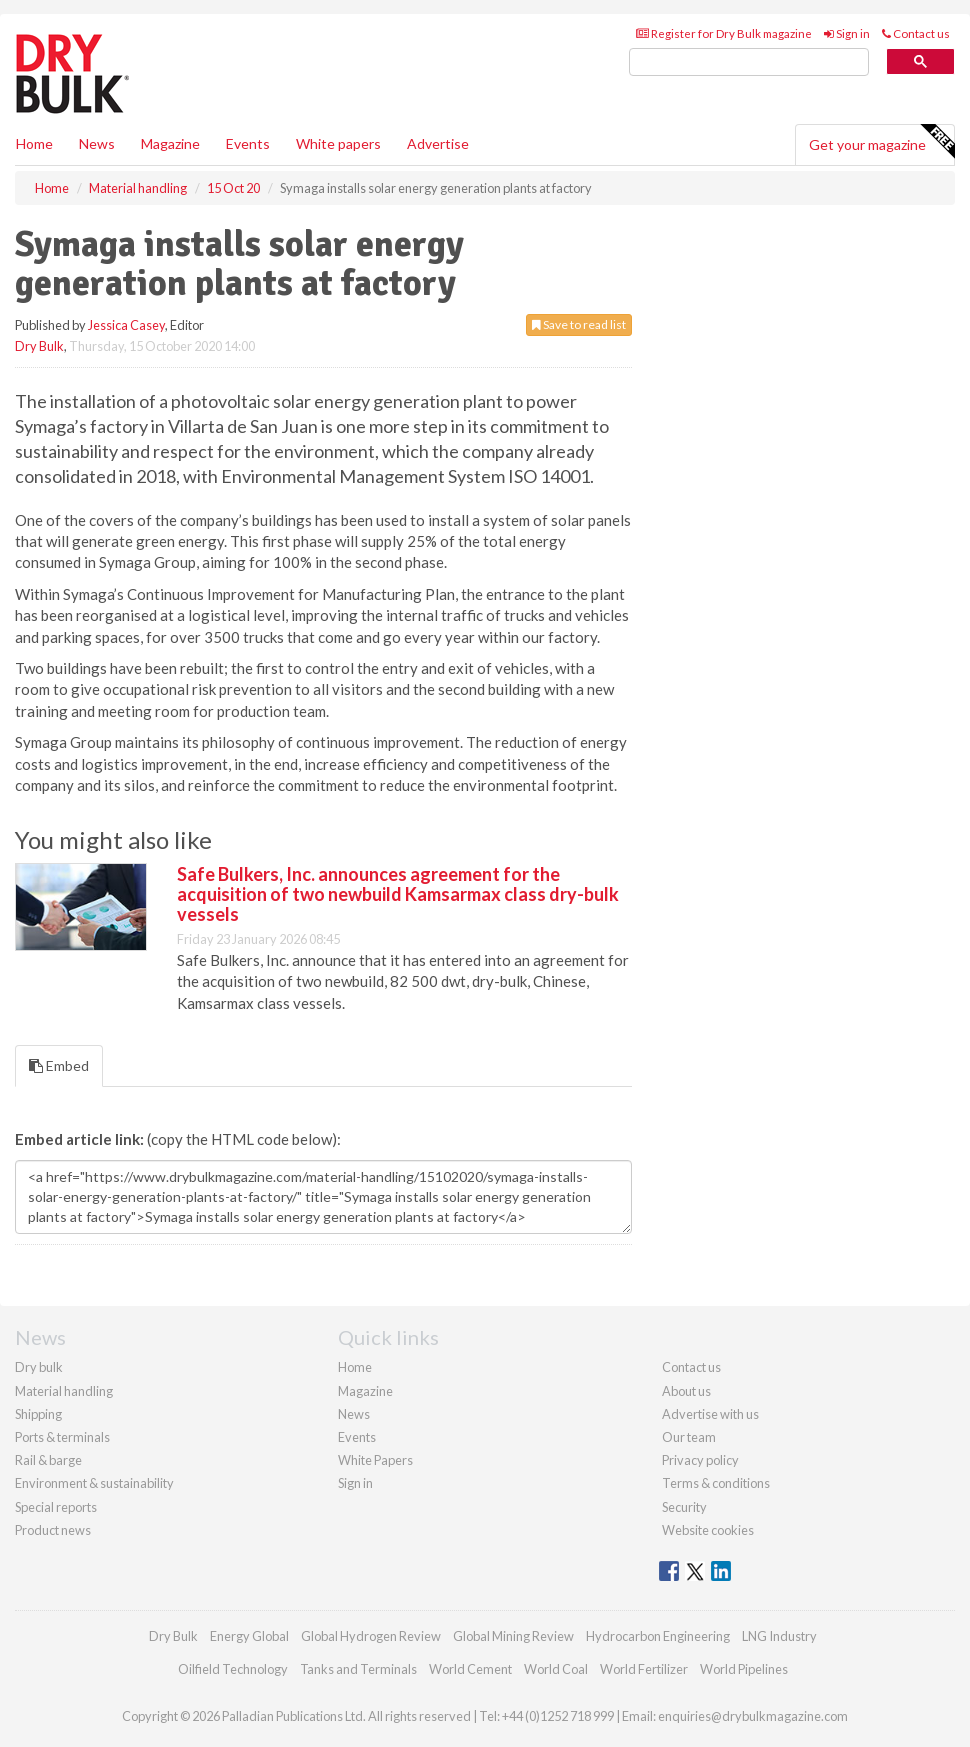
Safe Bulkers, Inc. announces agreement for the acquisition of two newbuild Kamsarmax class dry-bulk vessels (398, 894)
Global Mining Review (513, 1636)
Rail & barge (48, 1460)
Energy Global (249, 1636)
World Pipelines (744, 1669)
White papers (338, 143)
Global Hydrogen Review (371, 1636)
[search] (749, 62)
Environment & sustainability (94, 1483)
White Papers (375, 1460)
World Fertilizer (644, 1669)
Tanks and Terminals (358, 1669)
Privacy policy (700, 1460)
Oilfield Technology (233, 1669)
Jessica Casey (126, 325)
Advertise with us (710, 1414)
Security (684, 1507)
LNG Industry (779, 1636)
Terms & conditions (716, 1483)
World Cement (470, 1669)
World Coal (556, 1669)
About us (686, 1391)
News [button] (97, 143)
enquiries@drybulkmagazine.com (753, 1716)
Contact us (916, 33)
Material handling (64, 1391)
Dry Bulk (39, 346)
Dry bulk (39, 1367)
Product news (53, 1530)
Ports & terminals (62, 1437)
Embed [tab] (59, 1065)
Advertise (438, 143)
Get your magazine (881, 142)
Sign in (847, 33)
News (354, 1414)
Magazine (170, 143)
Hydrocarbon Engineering (658, 1636)
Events (248, 143)
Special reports (56, 1507)
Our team (689, 1437)
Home (34, 143)
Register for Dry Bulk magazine (724, 33)
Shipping (38, 1414)
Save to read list (579, 324)
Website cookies (708, 1530)
